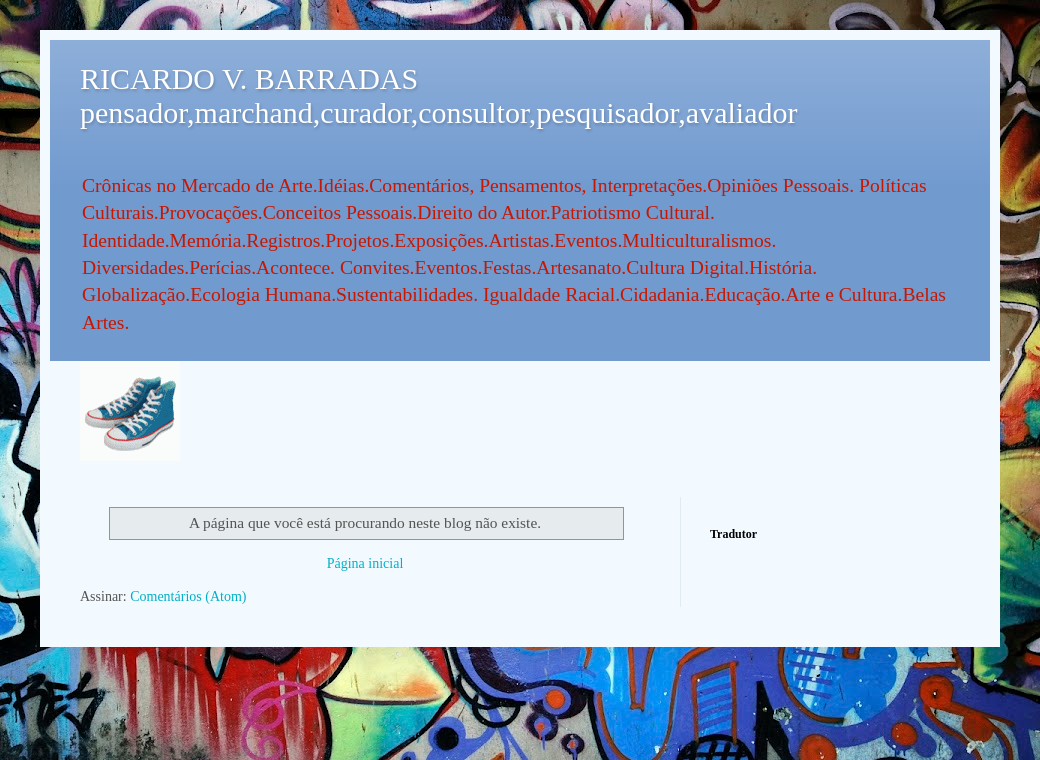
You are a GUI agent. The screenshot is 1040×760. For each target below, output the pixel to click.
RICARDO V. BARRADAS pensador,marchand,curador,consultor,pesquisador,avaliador (438, 95)
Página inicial (365, 563)
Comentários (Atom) (188, 596)
